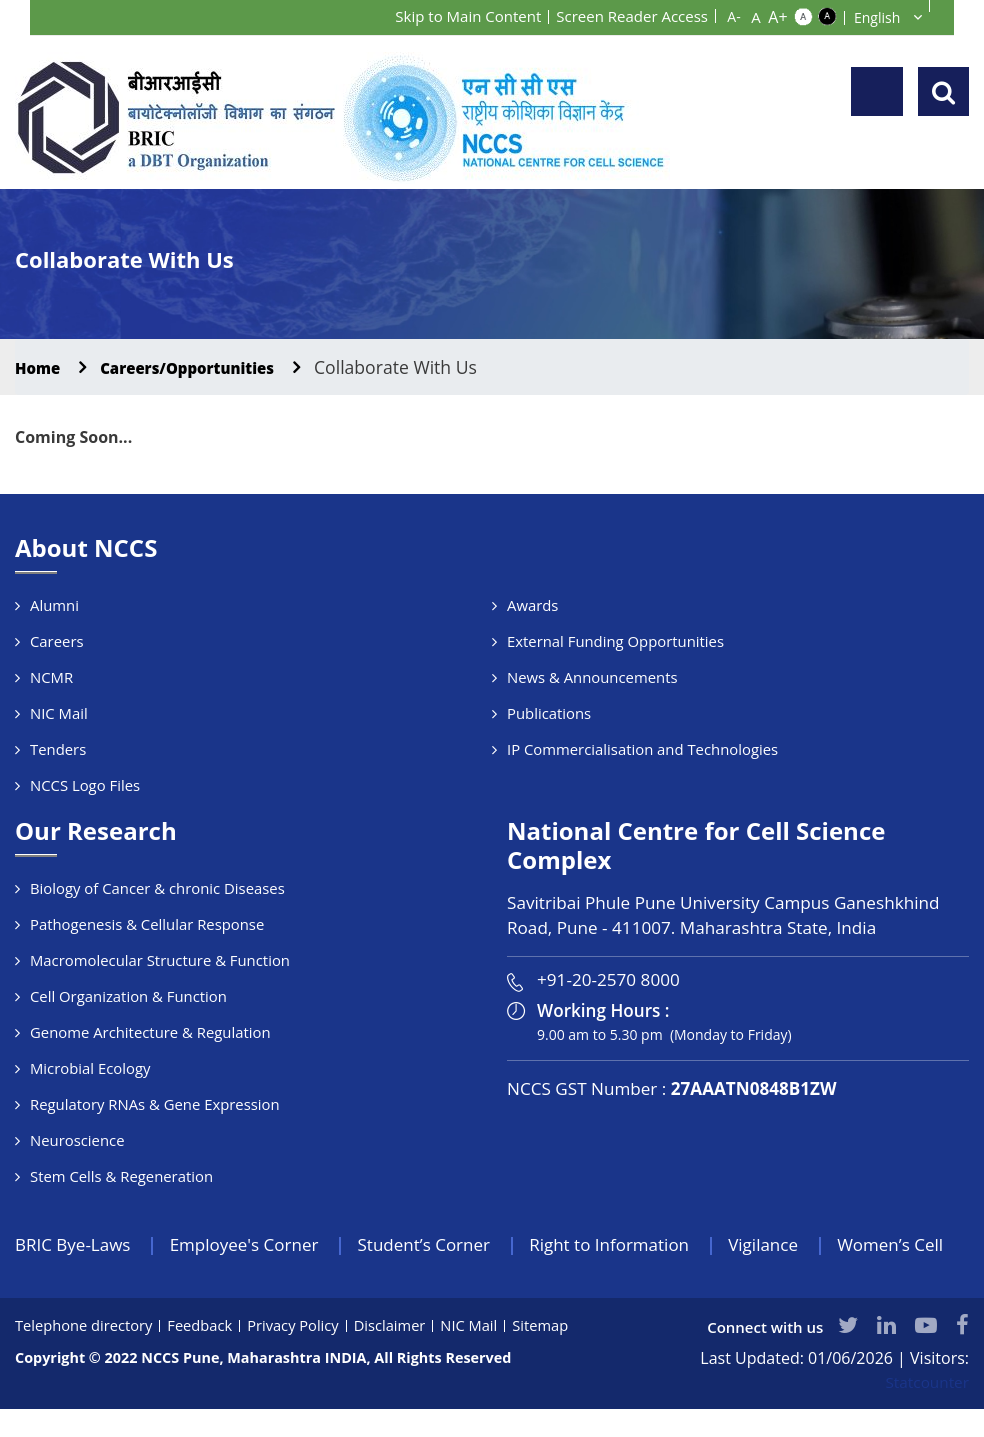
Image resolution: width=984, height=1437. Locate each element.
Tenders (58, 749)
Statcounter (925, 1410)
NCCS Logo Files (85, 785)
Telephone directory (85, 1353)
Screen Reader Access (627, 16)
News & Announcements (593, 677)
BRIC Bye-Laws (76, 1245)
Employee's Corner (255, 1245)
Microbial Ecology (91, 1068)
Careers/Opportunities (210, 367)
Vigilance (798, 1245)
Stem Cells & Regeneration (122, 1176)
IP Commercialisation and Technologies (644, 749)
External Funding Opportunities (616, 641)
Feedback (204, 1353)
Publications (549, 713)
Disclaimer (397, 1353)
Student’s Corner (443, 1245)
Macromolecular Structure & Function (161, 960)
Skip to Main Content (454, 16)
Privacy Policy (299, 1353)
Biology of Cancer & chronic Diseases (158, 888)
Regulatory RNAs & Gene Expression (156, 1104)
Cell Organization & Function (129, 996)
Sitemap (550, 1353)
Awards (533, 605)
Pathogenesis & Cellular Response (148, 924)
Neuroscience (77, 1140)
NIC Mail (59, 713)
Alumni (54, 605)
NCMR (52, 677)
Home (41, 367)
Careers (57, 641)
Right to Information (636, 1245)
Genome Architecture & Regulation (151, 1032)
